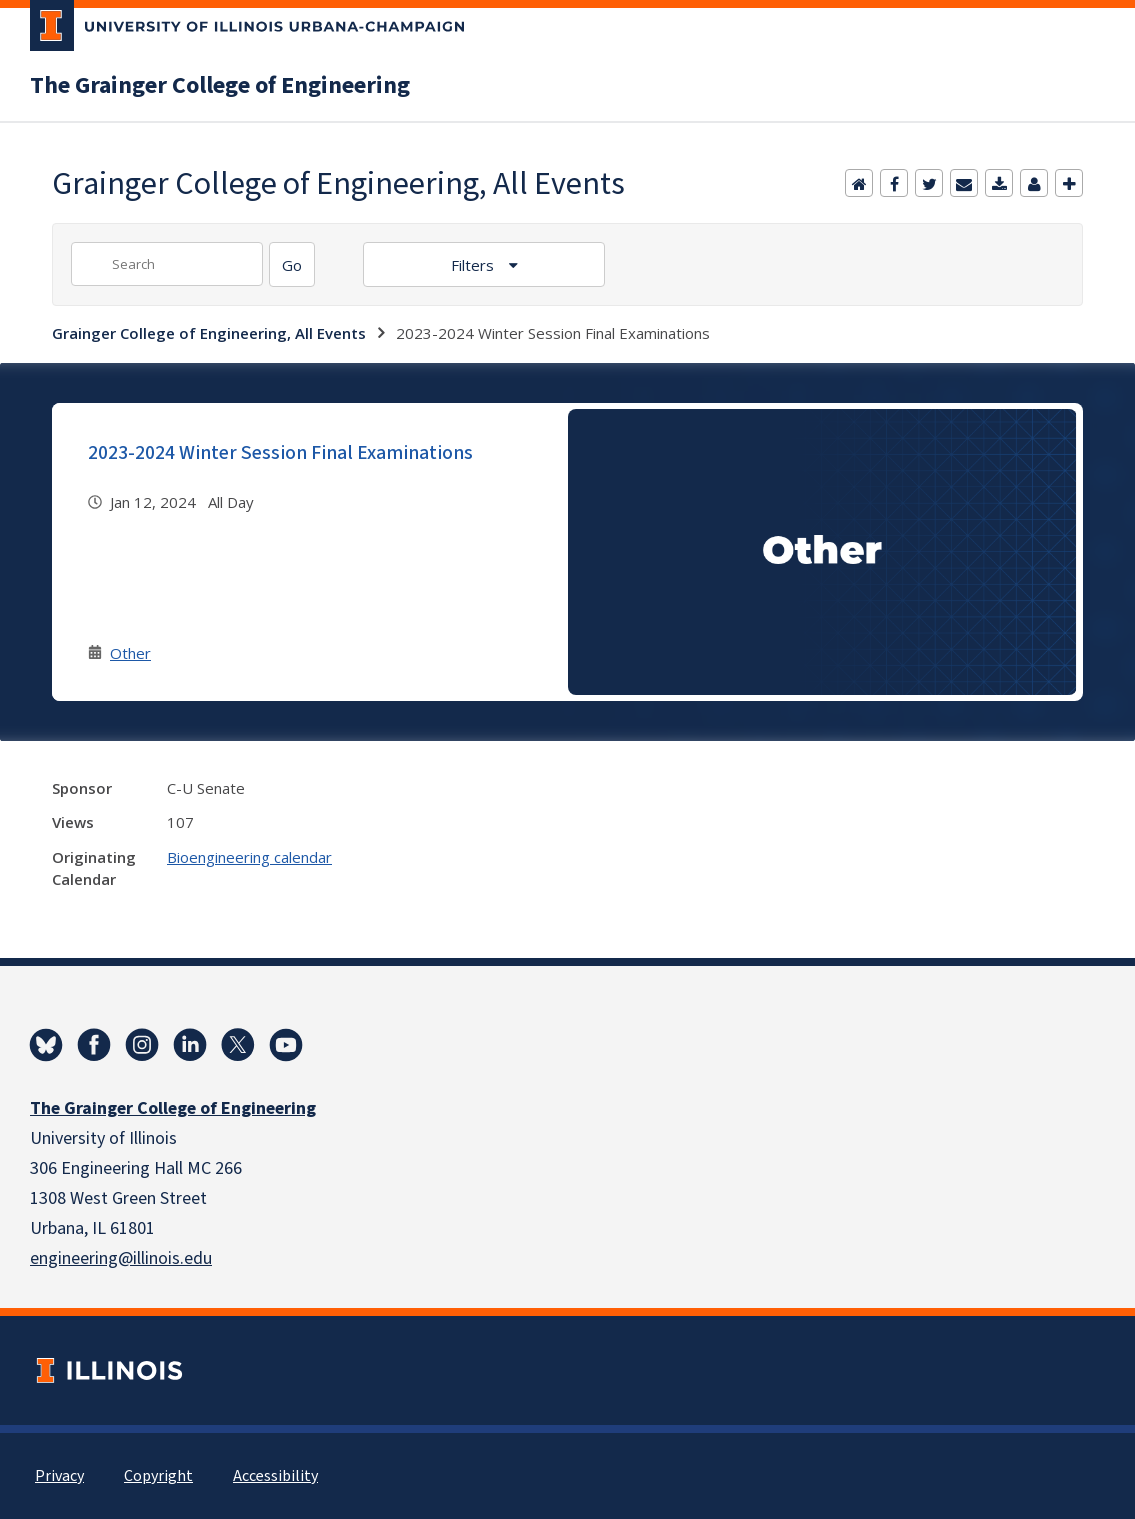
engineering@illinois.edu (121, 1258)
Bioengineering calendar (249, 857)
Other (130, 653)
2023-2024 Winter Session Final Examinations (280, 453)
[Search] (292, 264)
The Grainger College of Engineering (220, 86)
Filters (474, 265)
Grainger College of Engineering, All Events (209, 333)
